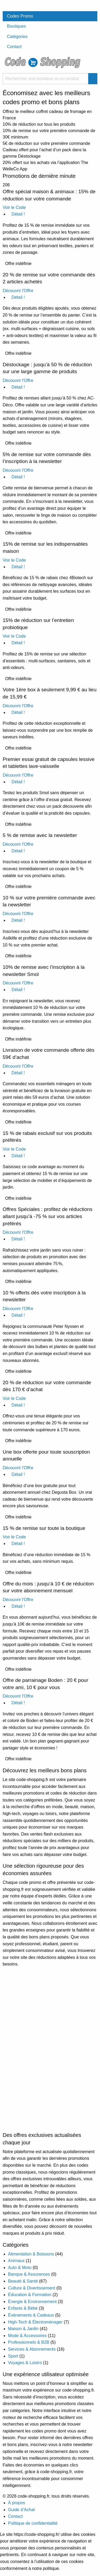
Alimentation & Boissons (31, 2254)
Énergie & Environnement (32, 2301)
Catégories (17, 36)
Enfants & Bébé (23, 2308)
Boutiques (16, 26)
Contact (14, 46)
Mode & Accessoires (27, 2335)
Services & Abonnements (32, 2349)
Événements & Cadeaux (31, 2315)
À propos (16, 2503)
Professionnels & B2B (28, 2342)
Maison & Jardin (23, 2328)
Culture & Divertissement (31, 2288)
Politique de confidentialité (33, 2523)
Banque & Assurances (29, 2274)
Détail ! (16, 214)
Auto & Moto (19, 2267)
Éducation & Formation (29, 2294)
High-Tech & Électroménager (35, 2322)
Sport (13, 2356)
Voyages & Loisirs (25, 2362)
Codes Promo (20, 16)
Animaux (16, 2260)
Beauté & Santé (23, 2281)
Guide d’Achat (21, 2509)
